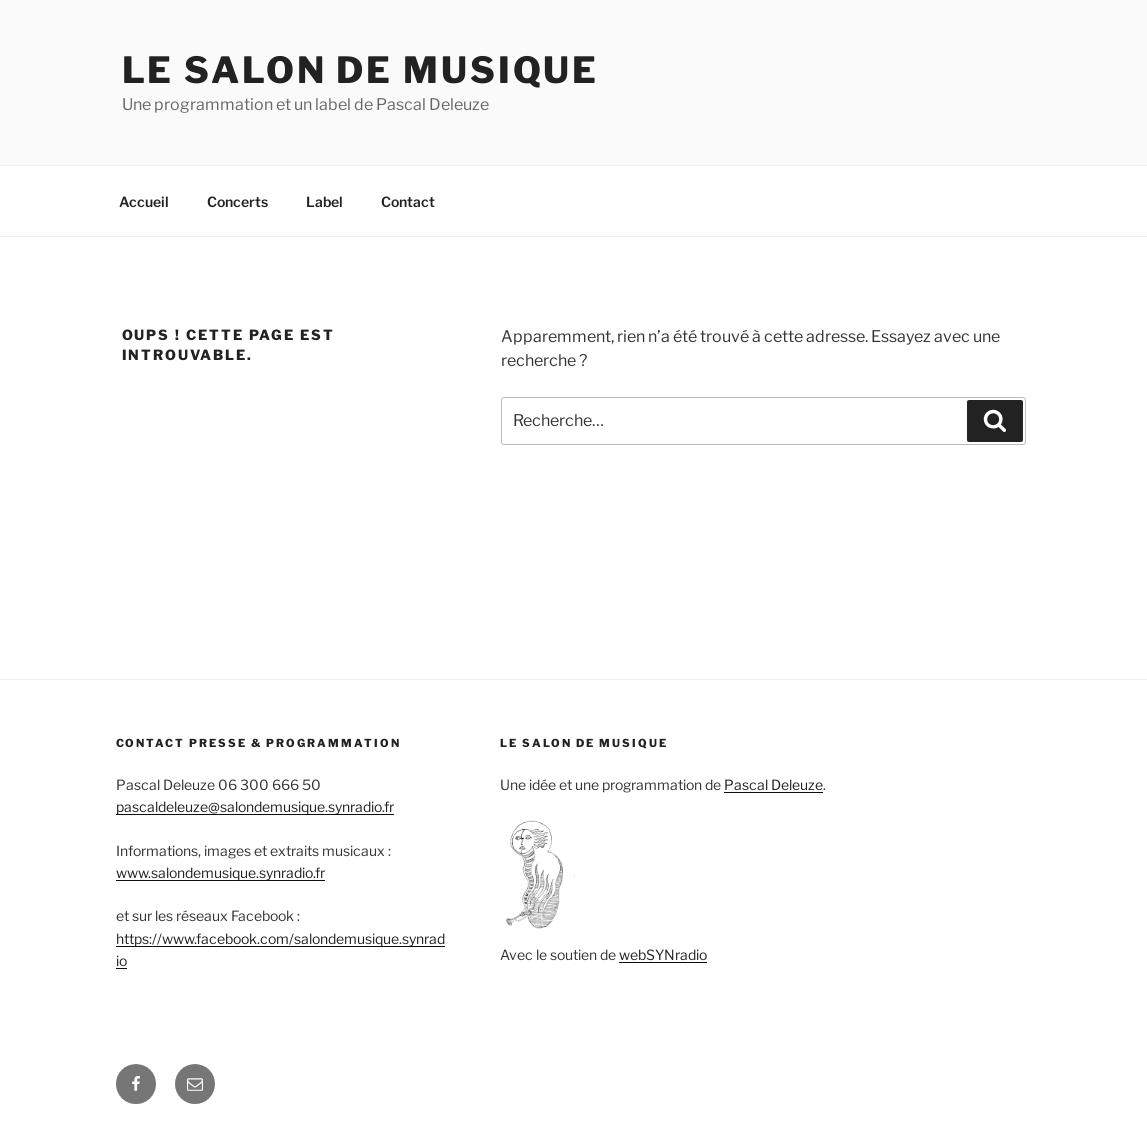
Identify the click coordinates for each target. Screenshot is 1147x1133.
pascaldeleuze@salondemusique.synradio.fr (255, 806)
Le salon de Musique (361, 70)
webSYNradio (663, 954)
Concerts (237, 201)
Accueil (144, 201)
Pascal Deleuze (773, 784)
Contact (408, 201)
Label (324, 201)
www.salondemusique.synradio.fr (220, 872)
